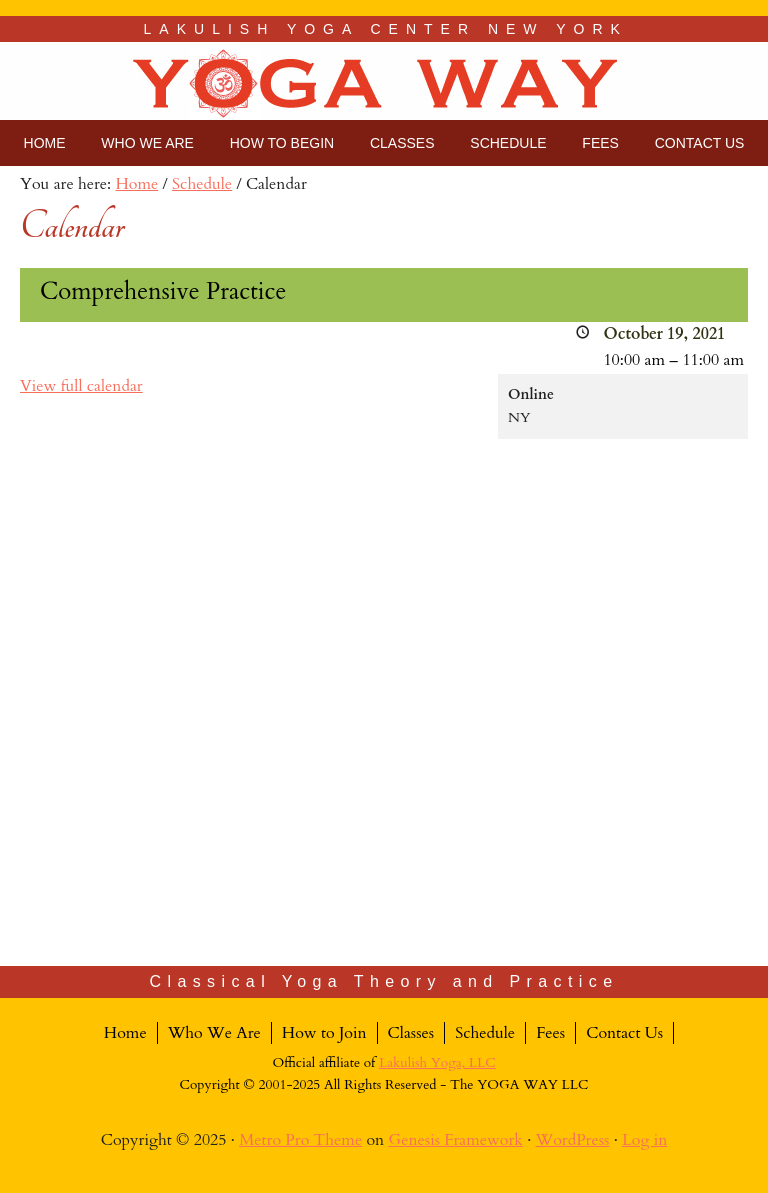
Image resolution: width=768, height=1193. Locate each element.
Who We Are (214, 1033)
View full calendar (81, 386)
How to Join (324, 1033)
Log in (644, 1140)
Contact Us (624, 1033)
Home (125, 1033)
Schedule (485, 1033)
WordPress (572, 1140)
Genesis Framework (456, 1140)
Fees (550, 1033)
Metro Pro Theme (300, 1140)
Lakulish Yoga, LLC (437, 1063)
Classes (411, 1033)
